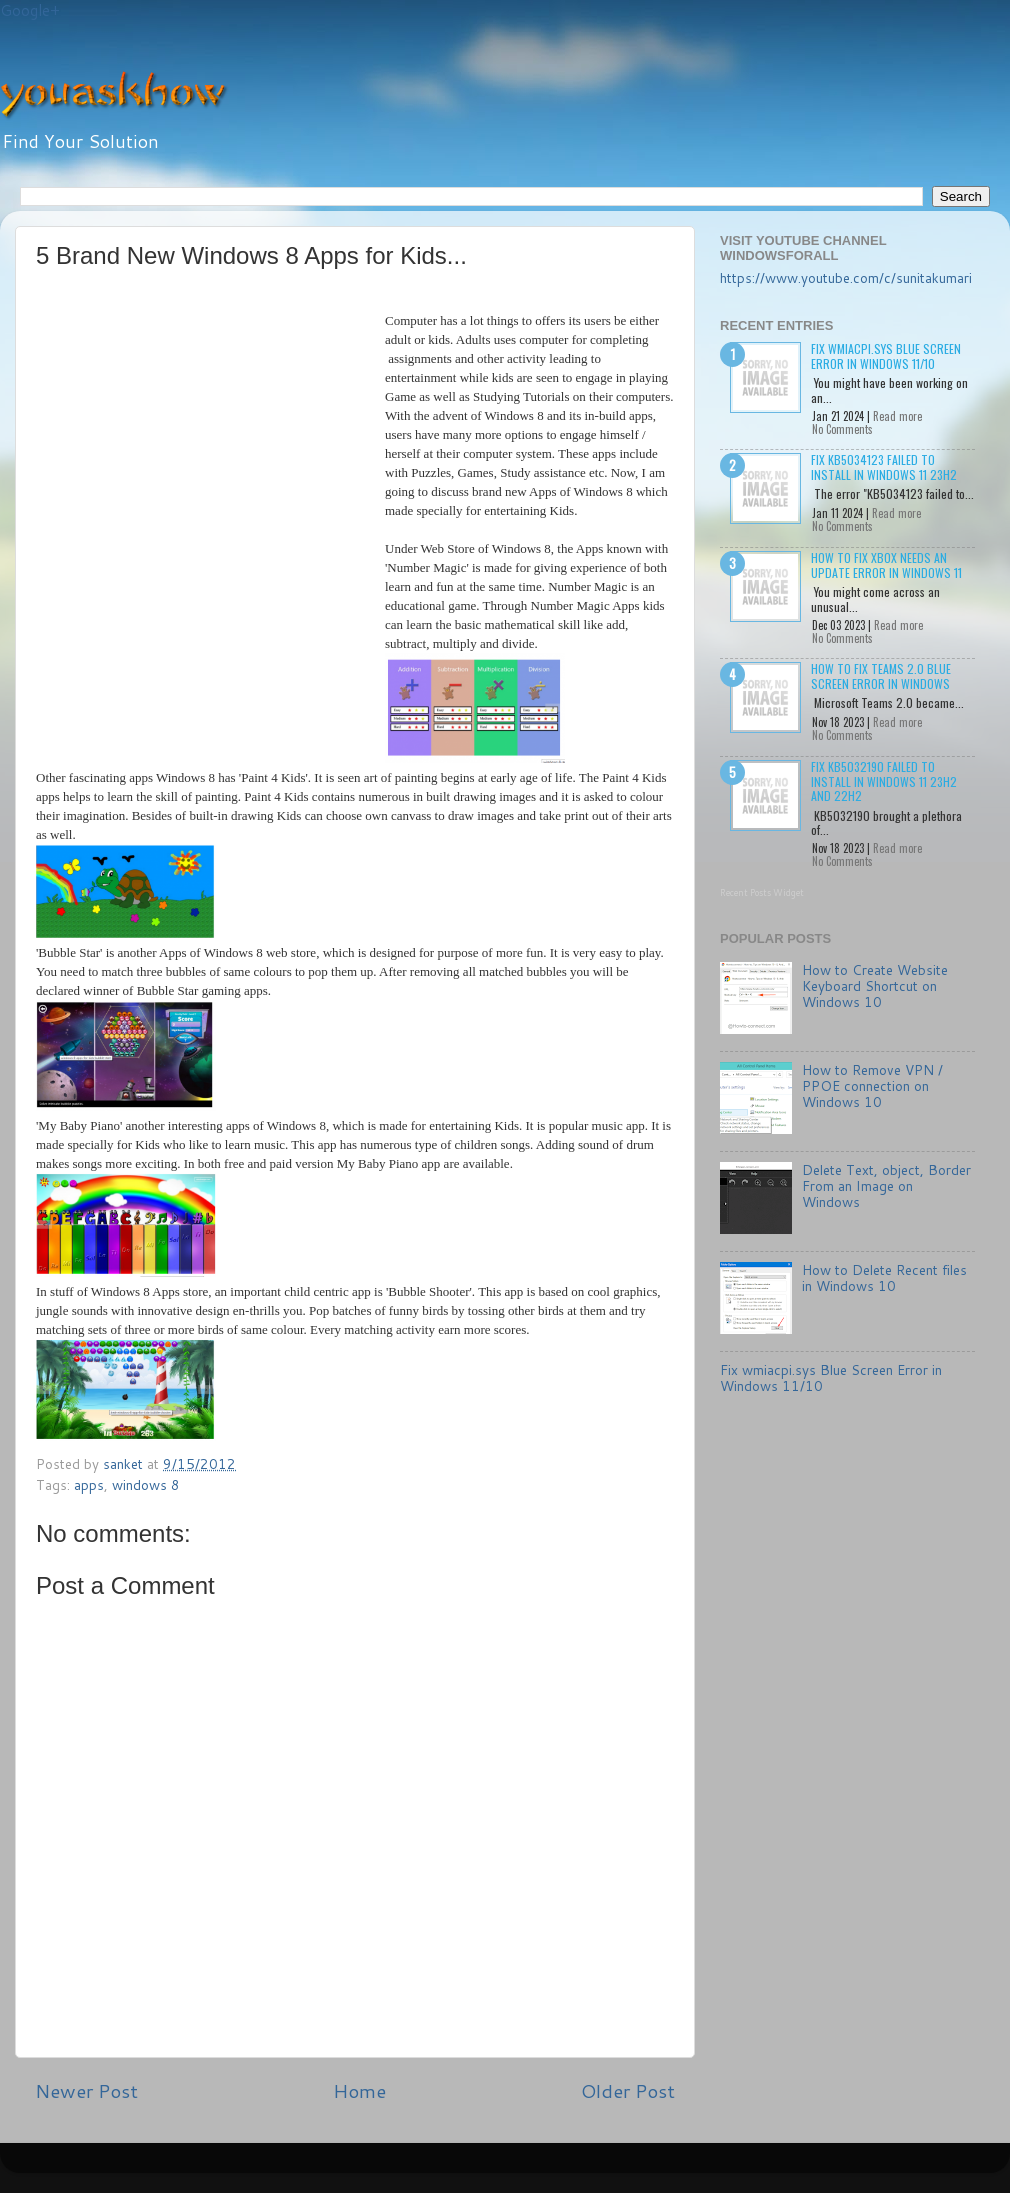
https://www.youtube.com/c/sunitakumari (846, 277)
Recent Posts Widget (762, 892)
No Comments (842, 429)
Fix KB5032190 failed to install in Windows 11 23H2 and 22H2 (884, 781)
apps (89, 1484)
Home (359, 2090)
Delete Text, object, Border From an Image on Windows (886, 1185)
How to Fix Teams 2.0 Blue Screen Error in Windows (881, 675)
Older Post (628, 2090)
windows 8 (146, 1484)
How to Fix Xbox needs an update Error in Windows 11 (886, 564)
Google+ (30, 10)
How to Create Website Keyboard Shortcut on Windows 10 (875, 985)
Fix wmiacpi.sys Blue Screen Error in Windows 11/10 (886, 355)
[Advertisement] (187, 487)
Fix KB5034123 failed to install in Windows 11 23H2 (884, 466)
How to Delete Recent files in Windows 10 (884, 1277)
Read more (897, 416)
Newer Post (86, 2090)
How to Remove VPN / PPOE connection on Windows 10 (872, 1085)
